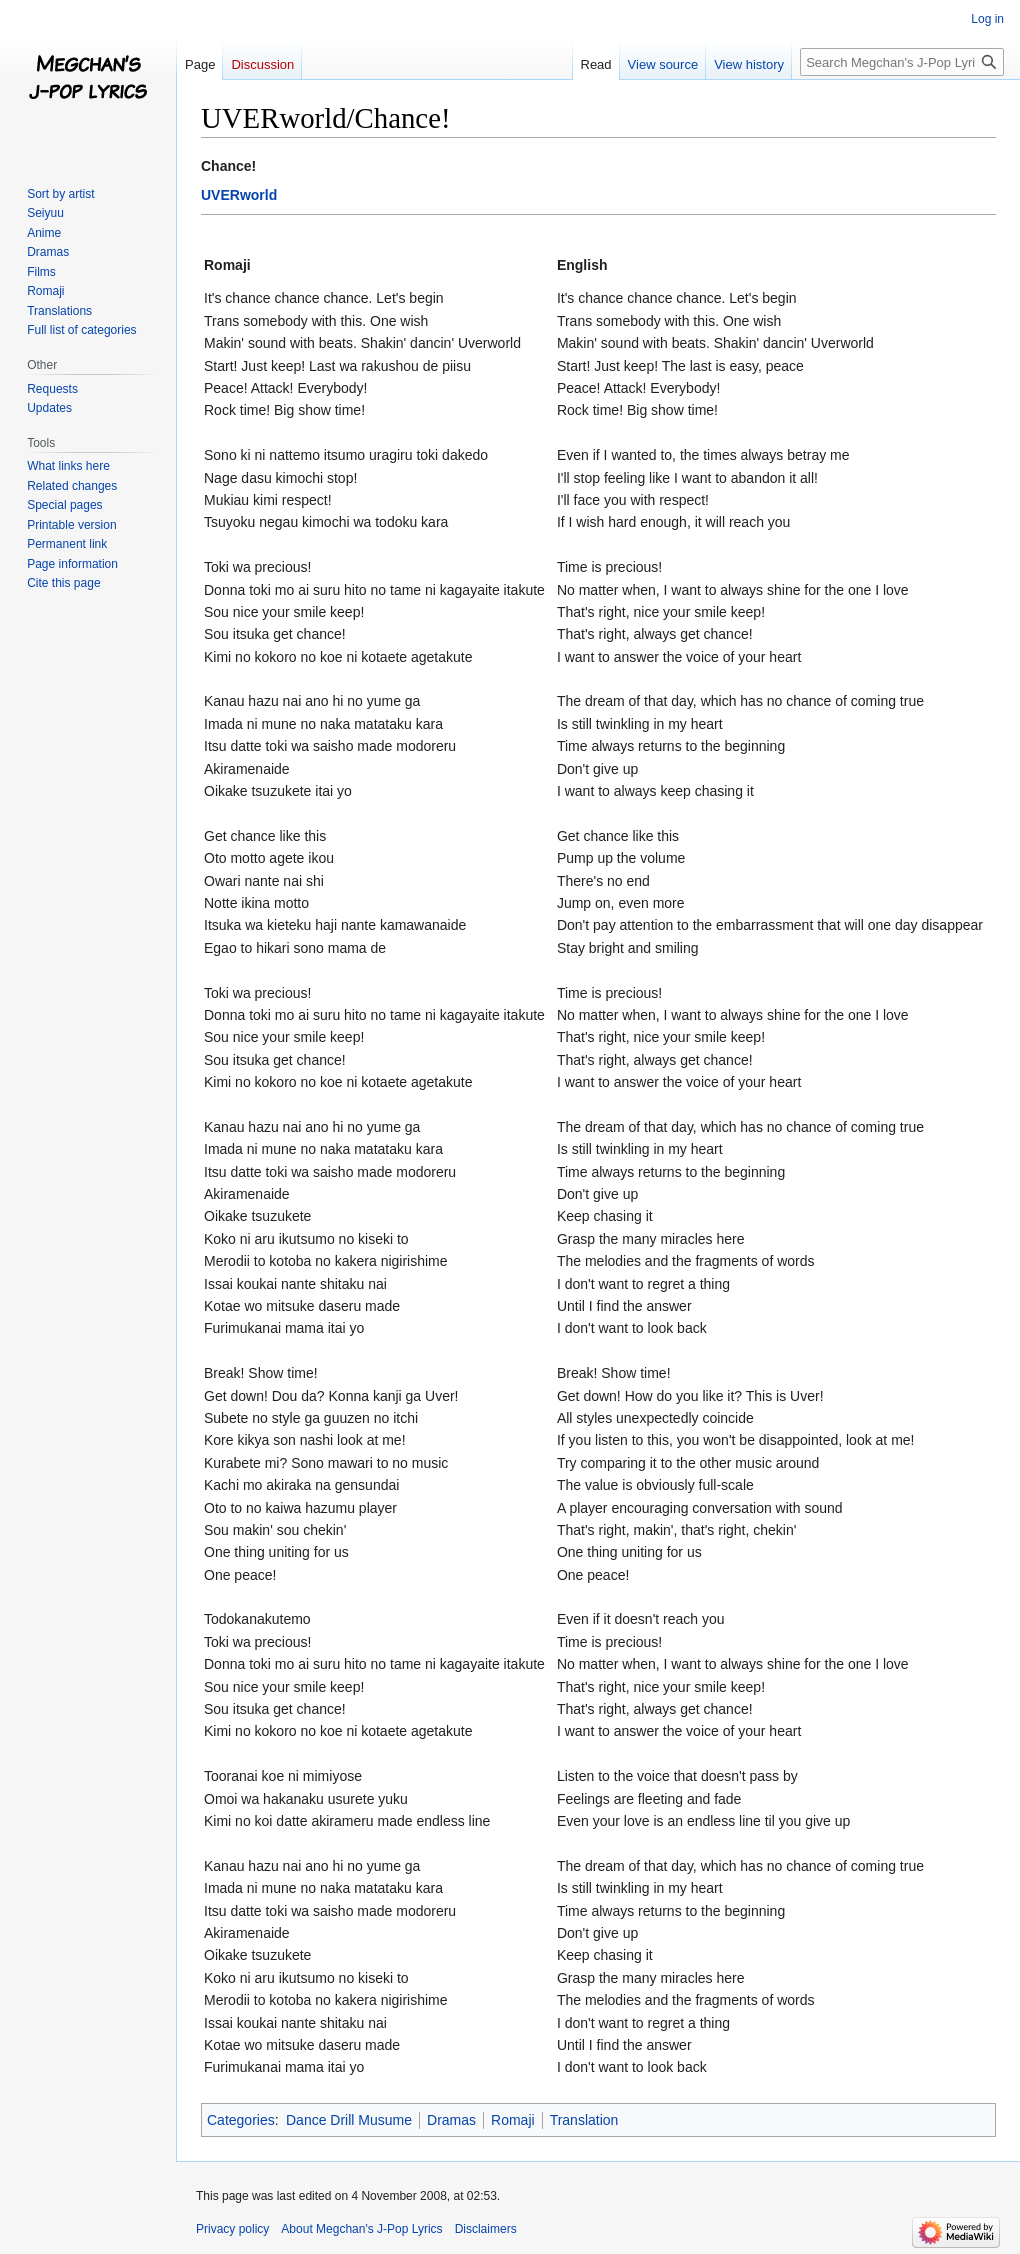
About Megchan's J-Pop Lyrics (361, 2229)
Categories (241, 2120)
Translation (584, 2120)
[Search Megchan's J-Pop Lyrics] (902, 62)
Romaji (513, 2120)
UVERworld (239, 195)
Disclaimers (486, 2229)
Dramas (451, 2120)
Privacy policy (232, 2229)
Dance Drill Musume (349, 2120)
